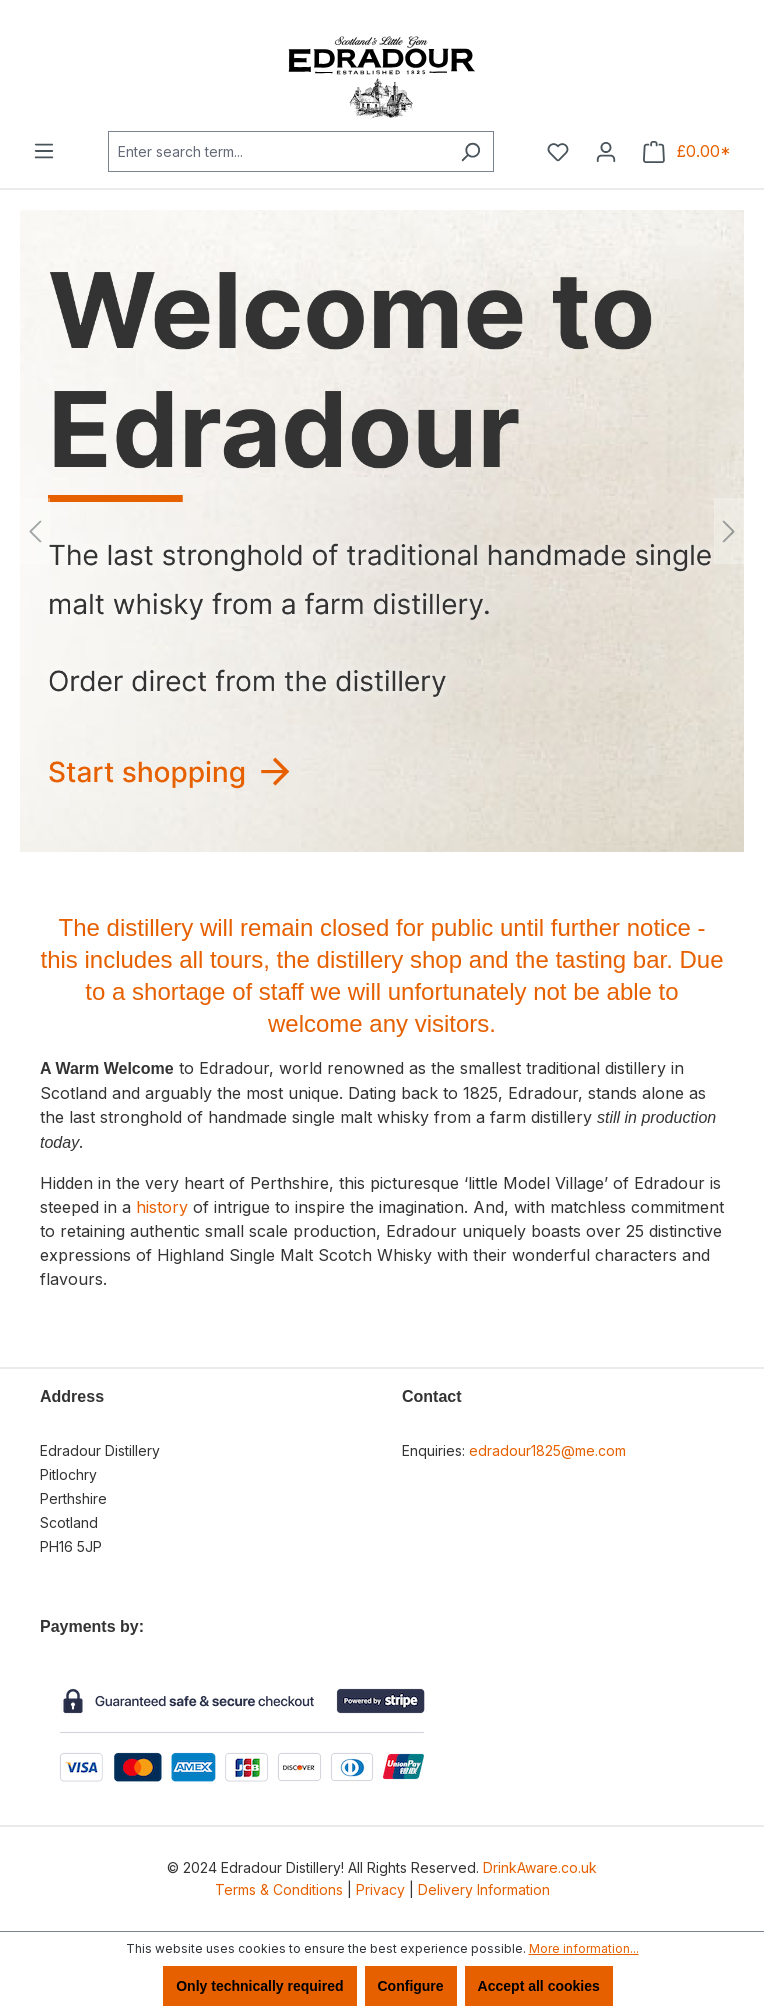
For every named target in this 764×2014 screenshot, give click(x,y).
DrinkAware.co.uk (540, 1867)
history (162, 1207)
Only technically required (259, 1986)
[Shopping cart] (687, 152)
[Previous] (35, 531)
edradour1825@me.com (547, 1450)
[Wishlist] (558, 152)
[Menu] (44, 151)
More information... (584, 1948)
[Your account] (606, 152)
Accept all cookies (539, 1986)
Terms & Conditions (279, 1889)
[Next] (729, 531)
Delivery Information (484, 1889)
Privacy (380, 1889)
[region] (382, 531)
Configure (411, 1986)
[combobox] (278, 151)
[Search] (470, 151)
